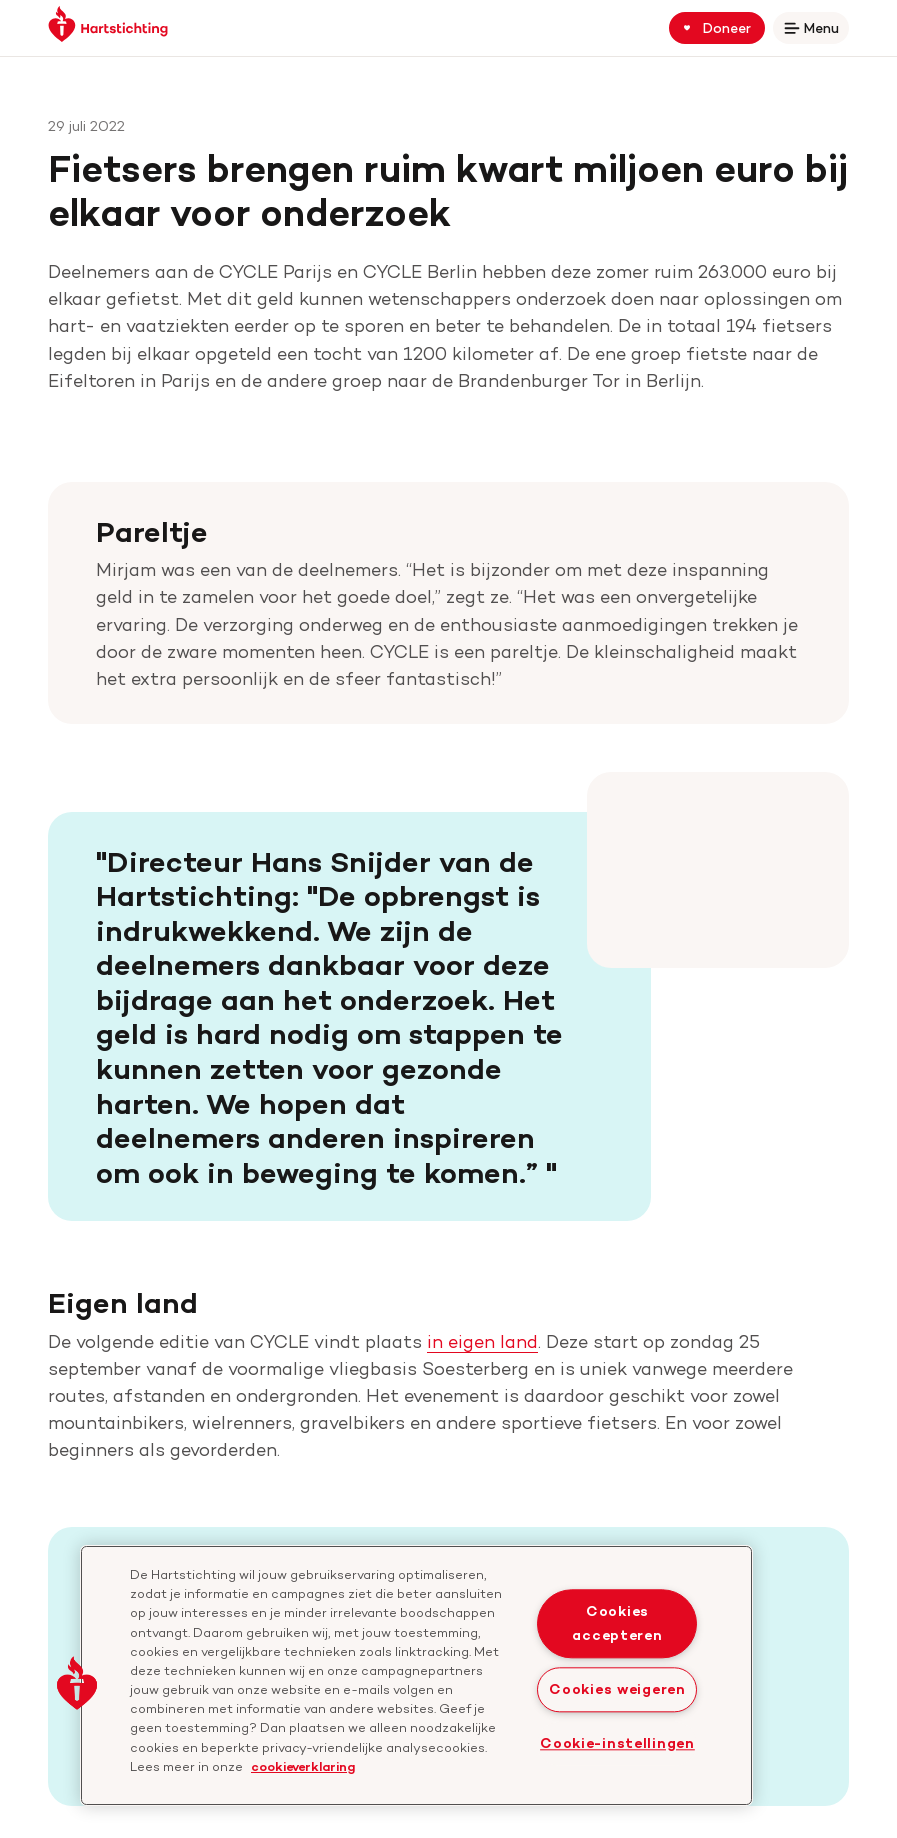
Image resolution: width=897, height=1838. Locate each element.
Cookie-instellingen (617, 1743)
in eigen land (482, 1341)
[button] (77, 1683)
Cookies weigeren (617, 1689)
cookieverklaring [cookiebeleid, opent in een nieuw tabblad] (303, 1766)
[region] (416, 1675)
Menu (815, 31)
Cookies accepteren (617, 1623)
